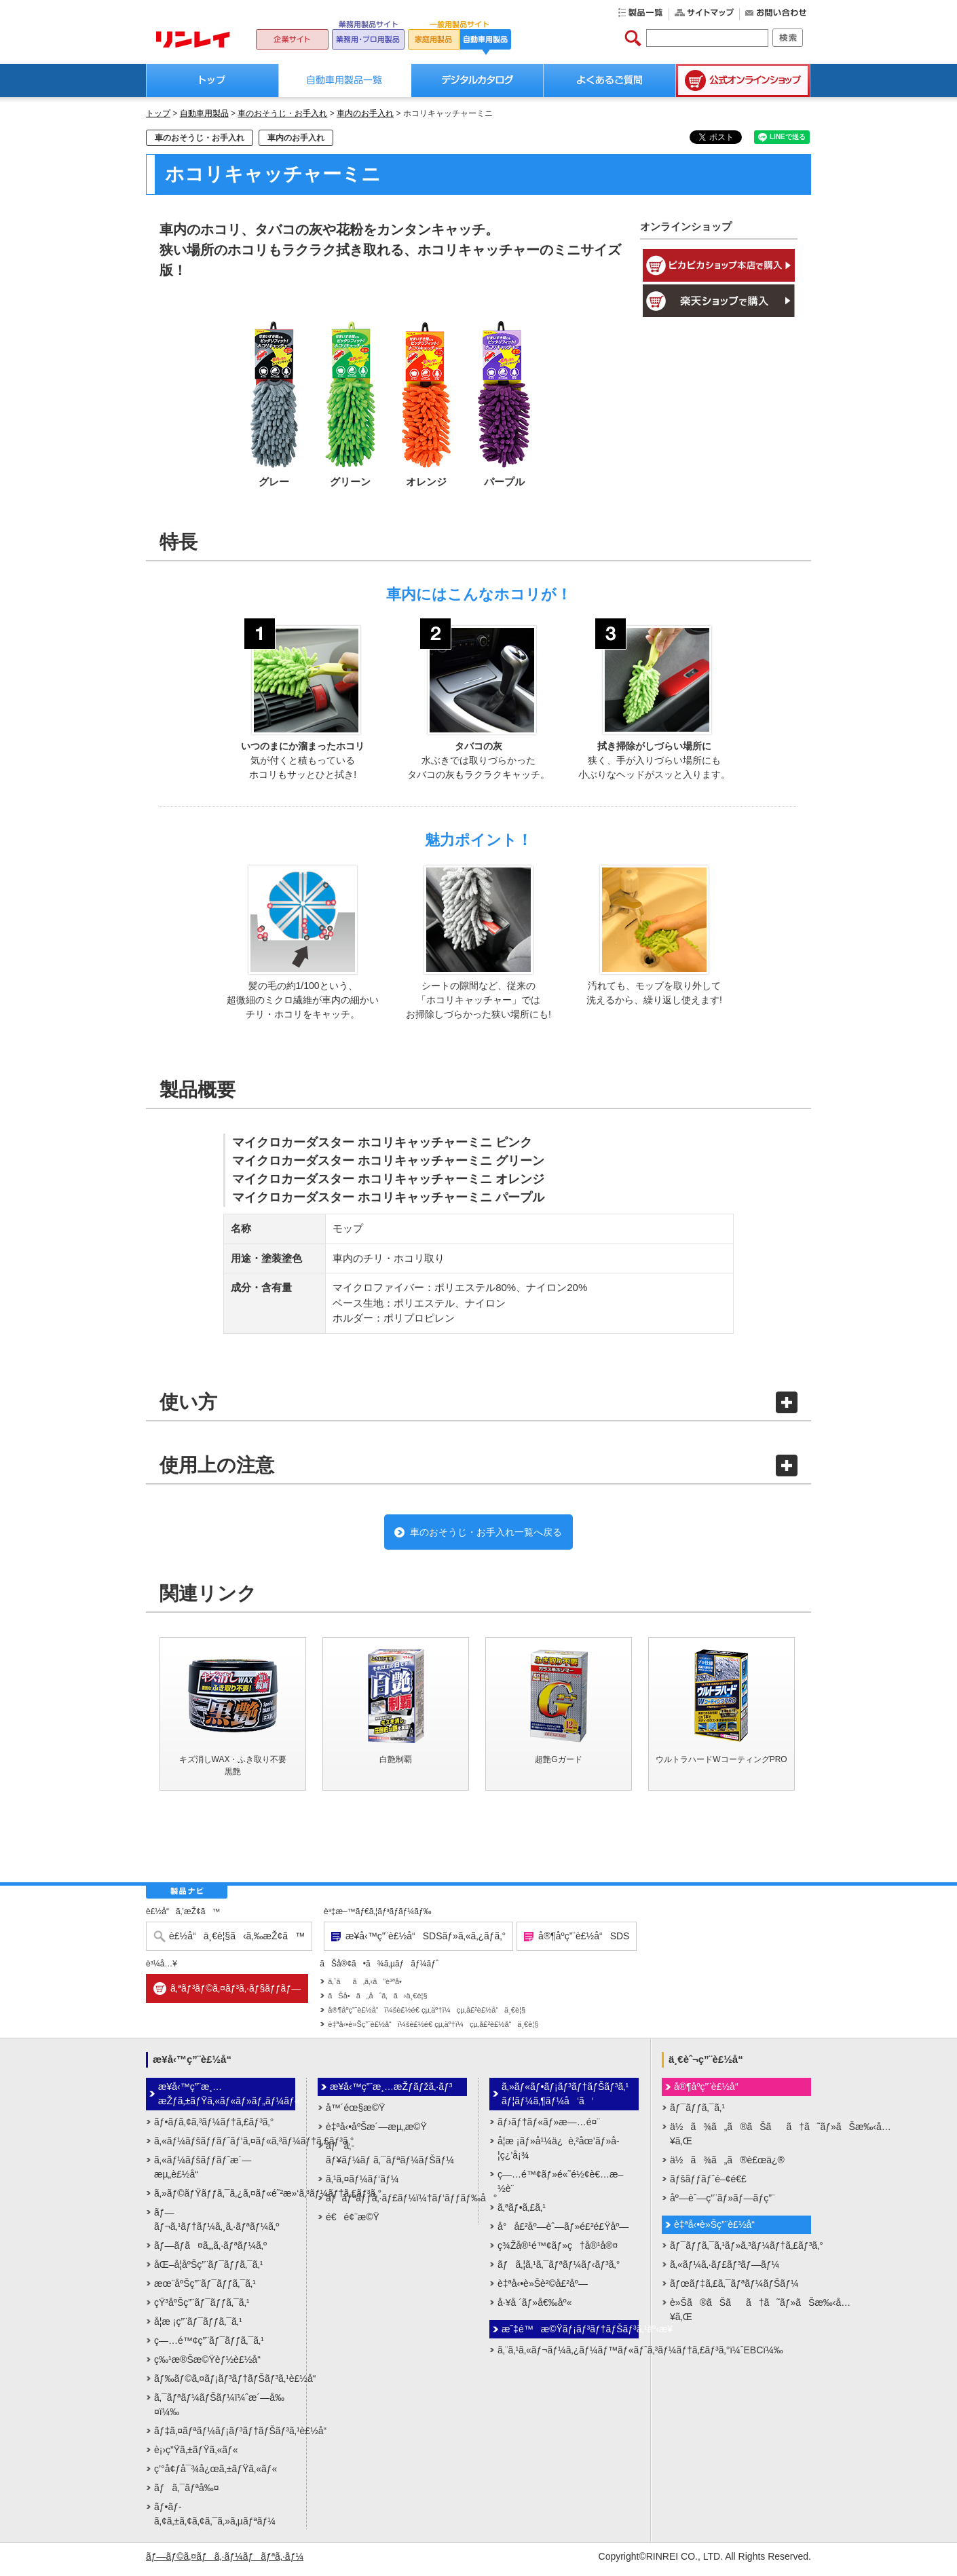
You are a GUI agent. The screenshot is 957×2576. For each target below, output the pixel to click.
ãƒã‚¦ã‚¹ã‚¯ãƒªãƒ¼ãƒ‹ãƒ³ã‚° (559, 2269)
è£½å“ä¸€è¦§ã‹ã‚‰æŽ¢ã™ (237, 1942)
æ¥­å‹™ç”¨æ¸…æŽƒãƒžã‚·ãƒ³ (391, 2092)
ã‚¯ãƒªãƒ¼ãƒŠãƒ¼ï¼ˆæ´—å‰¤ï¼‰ (219, 2410)
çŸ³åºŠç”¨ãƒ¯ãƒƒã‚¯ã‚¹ (201, 2307)
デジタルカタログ (477, 80)
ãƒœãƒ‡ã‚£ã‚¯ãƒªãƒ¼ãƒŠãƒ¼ (734, 2288)
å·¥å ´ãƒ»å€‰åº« (534, 2307)
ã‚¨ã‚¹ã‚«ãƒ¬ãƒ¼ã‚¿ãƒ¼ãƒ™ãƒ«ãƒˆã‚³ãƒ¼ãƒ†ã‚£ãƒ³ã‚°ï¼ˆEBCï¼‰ (568, 2355)
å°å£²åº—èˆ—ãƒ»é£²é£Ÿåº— (563, 2231)
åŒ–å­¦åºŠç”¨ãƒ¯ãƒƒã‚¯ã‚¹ (208, 2269)
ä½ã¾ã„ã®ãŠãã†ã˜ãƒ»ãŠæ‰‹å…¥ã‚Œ (740, 2139)
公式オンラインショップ (743, 80)
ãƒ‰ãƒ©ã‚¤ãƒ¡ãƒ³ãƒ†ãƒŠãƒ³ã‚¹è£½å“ (224, 2383)
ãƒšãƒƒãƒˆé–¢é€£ (708, 2184)
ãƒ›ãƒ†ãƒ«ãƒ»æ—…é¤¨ (549, 2127)
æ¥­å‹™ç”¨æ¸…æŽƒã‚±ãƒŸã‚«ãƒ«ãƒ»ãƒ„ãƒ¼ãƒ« (226, 2099)
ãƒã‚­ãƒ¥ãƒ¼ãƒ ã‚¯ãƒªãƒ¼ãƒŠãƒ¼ (390, 2158)
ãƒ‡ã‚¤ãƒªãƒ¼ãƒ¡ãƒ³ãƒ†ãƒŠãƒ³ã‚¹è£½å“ (224, 2436)
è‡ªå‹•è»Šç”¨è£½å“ (718, 2229)
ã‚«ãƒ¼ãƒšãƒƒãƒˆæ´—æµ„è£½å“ (202, 2172)
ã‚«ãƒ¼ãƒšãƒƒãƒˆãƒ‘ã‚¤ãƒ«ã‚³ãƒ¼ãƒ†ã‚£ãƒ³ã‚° (224, 2146)
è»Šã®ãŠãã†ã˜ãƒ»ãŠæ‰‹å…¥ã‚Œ (740, 2315)
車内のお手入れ (365, 113)
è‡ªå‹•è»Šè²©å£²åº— (543, 2288)
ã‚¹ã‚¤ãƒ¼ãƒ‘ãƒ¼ (362, 2184)
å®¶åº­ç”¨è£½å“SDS (583, 1942)
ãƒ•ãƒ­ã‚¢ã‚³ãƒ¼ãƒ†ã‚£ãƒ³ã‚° (214, 2127)
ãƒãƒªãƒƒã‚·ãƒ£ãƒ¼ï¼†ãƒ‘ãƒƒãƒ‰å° (396, 2203)
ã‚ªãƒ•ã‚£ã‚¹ (522, 2212)
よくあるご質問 (610, 80)
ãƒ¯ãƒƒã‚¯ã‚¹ (697, 2113)
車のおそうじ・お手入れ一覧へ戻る (485, 1534)
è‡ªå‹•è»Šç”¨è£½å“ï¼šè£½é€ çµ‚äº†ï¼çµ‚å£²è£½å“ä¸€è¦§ (433, 2030)
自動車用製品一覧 (345, 80)
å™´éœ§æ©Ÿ (355, 2113)
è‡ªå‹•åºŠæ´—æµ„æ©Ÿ (376, 2132)
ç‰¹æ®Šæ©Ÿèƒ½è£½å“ (211, 2364)
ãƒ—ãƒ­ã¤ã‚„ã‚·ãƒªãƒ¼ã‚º (210, 2250)
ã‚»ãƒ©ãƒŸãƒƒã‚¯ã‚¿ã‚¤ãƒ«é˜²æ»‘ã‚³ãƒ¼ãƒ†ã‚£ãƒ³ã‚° (224, 2198)
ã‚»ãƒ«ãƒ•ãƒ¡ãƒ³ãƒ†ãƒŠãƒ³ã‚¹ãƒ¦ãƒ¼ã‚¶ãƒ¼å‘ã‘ (565, 2099)
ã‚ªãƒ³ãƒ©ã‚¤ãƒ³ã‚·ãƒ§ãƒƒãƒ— (235, 1994)
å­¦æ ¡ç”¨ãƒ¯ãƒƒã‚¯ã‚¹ (198, 2326)
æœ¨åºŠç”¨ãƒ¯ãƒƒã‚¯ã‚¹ (205, 2288)
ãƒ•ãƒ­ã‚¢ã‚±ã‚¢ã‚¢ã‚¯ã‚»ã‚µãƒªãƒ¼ (215, 2519)
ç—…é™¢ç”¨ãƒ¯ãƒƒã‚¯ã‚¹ (209, 2345)
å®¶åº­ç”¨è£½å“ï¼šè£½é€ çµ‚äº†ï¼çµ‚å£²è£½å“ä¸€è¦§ (426, 2016)
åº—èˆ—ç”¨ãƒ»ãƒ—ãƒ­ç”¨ (722, 2203)
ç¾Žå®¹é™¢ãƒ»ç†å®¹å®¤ (558, 2250)
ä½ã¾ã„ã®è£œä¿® (727, 2165)
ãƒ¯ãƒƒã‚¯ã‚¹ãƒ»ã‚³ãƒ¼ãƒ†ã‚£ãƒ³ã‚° (740, 2250)
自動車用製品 (204, 113)
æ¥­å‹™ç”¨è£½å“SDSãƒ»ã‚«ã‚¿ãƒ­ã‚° (425, 1942)
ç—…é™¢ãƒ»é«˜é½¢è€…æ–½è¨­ (560, 2186)
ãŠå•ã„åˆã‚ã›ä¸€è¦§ (377, 2002)
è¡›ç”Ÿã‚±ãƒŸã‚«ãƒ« (196, 2455)
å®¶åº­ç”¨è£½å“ (710, 2092)
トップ (212, 80)
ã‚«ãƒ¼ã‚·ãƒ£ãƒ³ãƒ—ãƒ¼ (724, 2269)
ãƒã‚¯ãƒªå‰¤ (186, 2493)
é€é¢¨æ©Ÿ (352, 2222)
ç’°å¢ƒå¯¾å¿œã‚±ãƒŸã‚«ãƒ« (215, 2474)
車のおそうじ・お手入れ (282, 113)
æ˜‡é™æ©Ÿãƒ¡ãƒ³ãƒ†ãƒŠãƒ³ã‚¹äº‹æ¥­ (570, 2334)
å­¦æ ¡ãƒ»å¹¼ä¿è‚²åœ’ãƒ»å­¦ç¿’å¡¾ (559, 2153)
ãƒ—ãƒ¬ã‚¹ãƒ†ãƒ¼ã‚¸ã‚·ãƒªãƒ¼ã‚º (216, 2224)
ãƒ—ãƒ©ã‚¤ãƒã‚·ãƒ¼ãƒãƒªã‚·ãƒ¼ (224, 2561)
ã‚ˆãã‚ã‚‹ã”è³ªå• (368, 1987)
